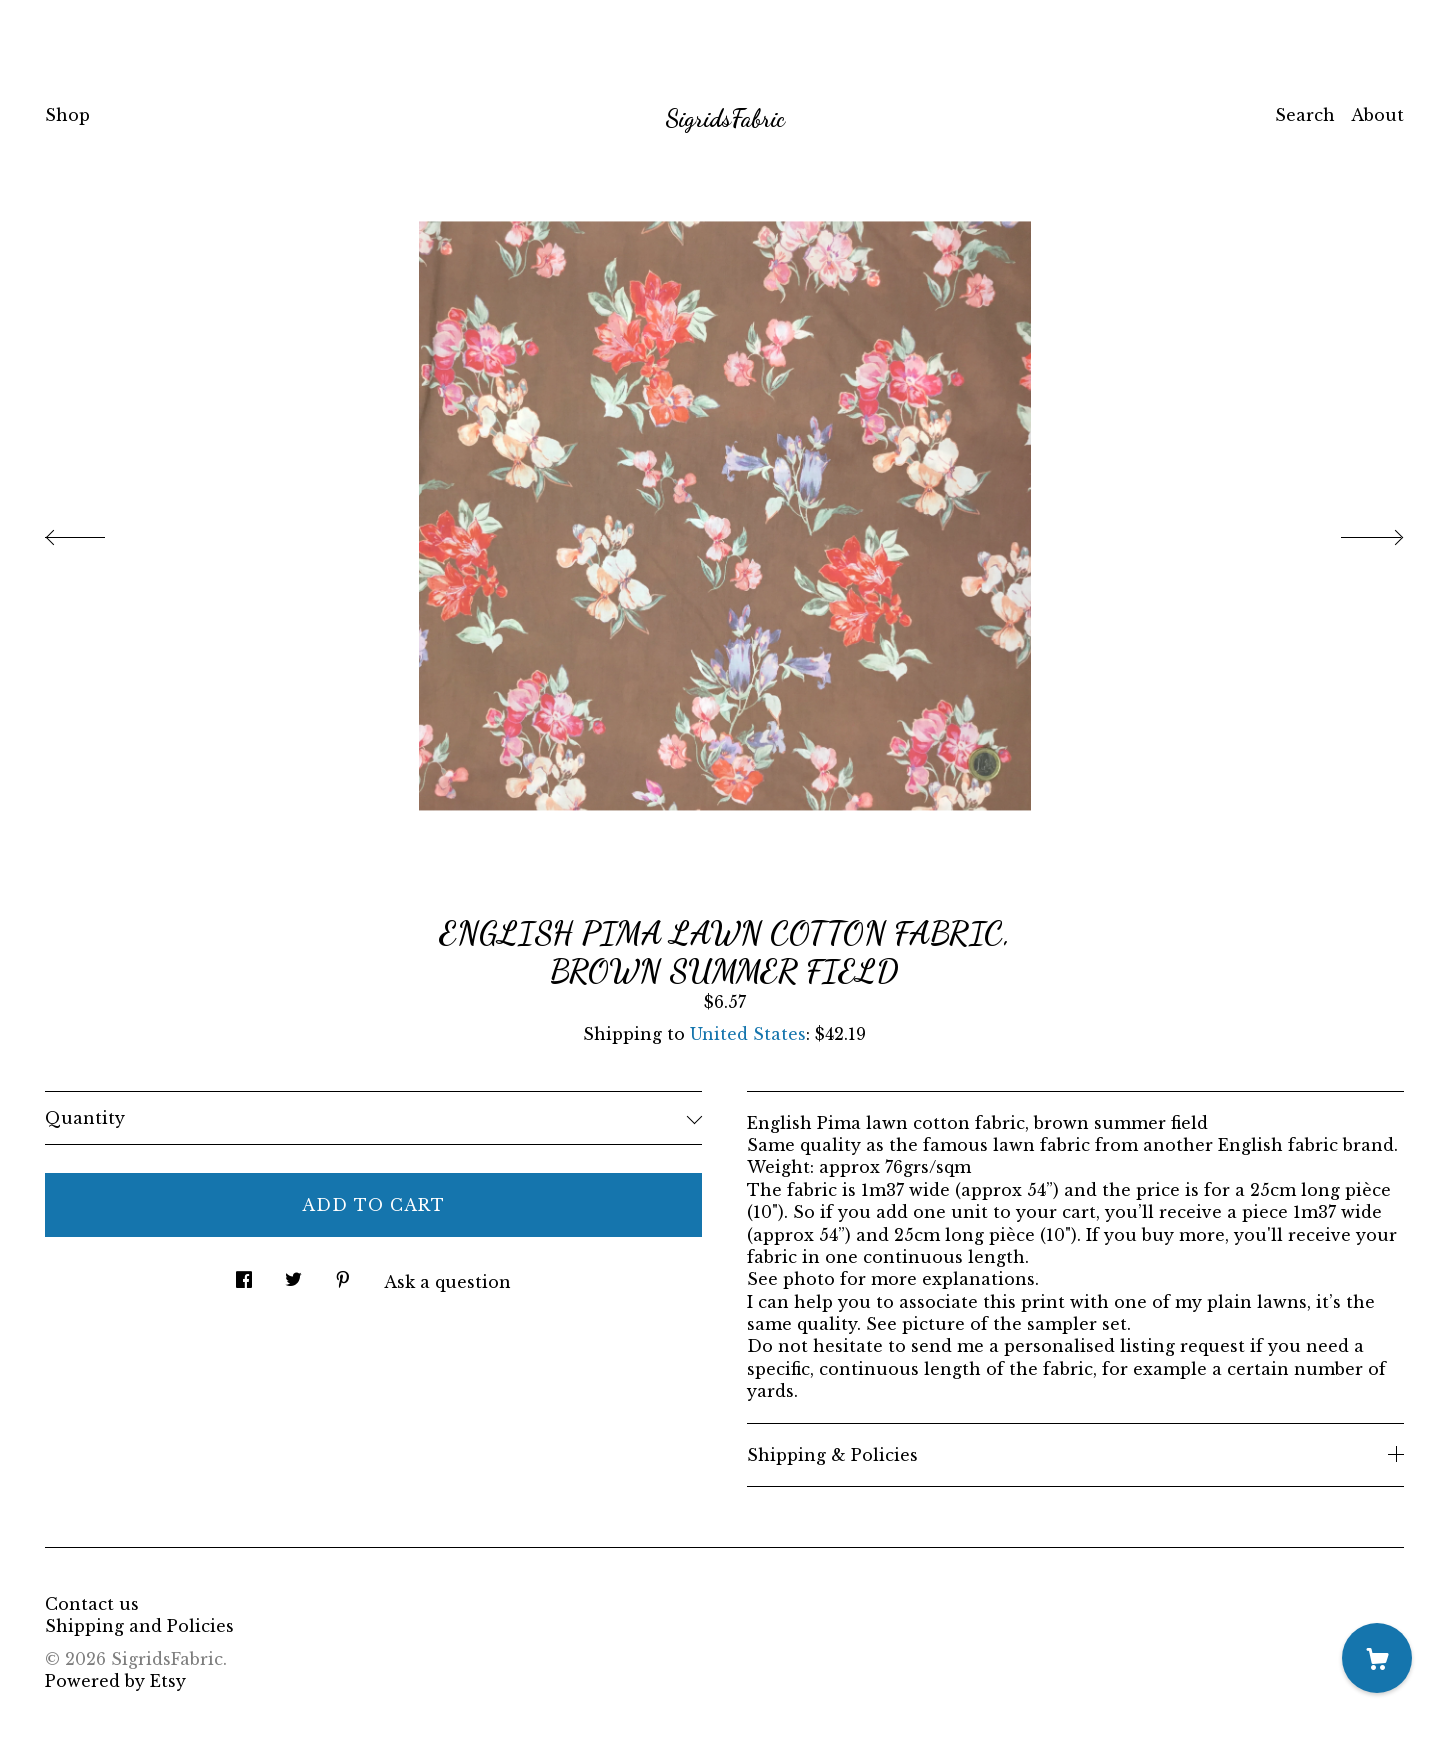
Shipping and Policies (139, 1626)
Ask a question (447, 1282)
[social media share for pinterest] (343, 1273)
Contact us (92, 1604)
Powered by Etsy (115, 1681)
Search (1305, 115)
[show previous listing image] (95, 532)
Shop (67, 115)
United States (748, 1034)
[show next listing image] (1354, 532)
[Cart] (1377, 1658)
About (1377, 115)
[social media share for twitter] (293, 1273)
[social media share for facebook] (244, 1273)
